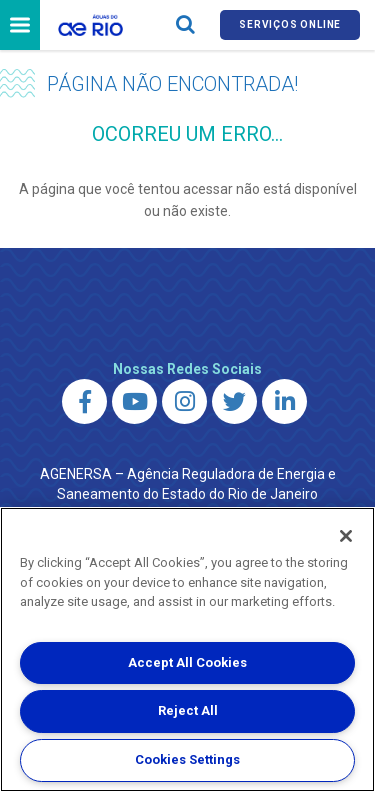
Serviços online (290, 24)
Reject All (188, 710)
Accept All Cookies (187, 662)
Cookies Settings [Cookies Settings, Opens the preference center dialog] (187, 759)
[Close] (346, 536)
